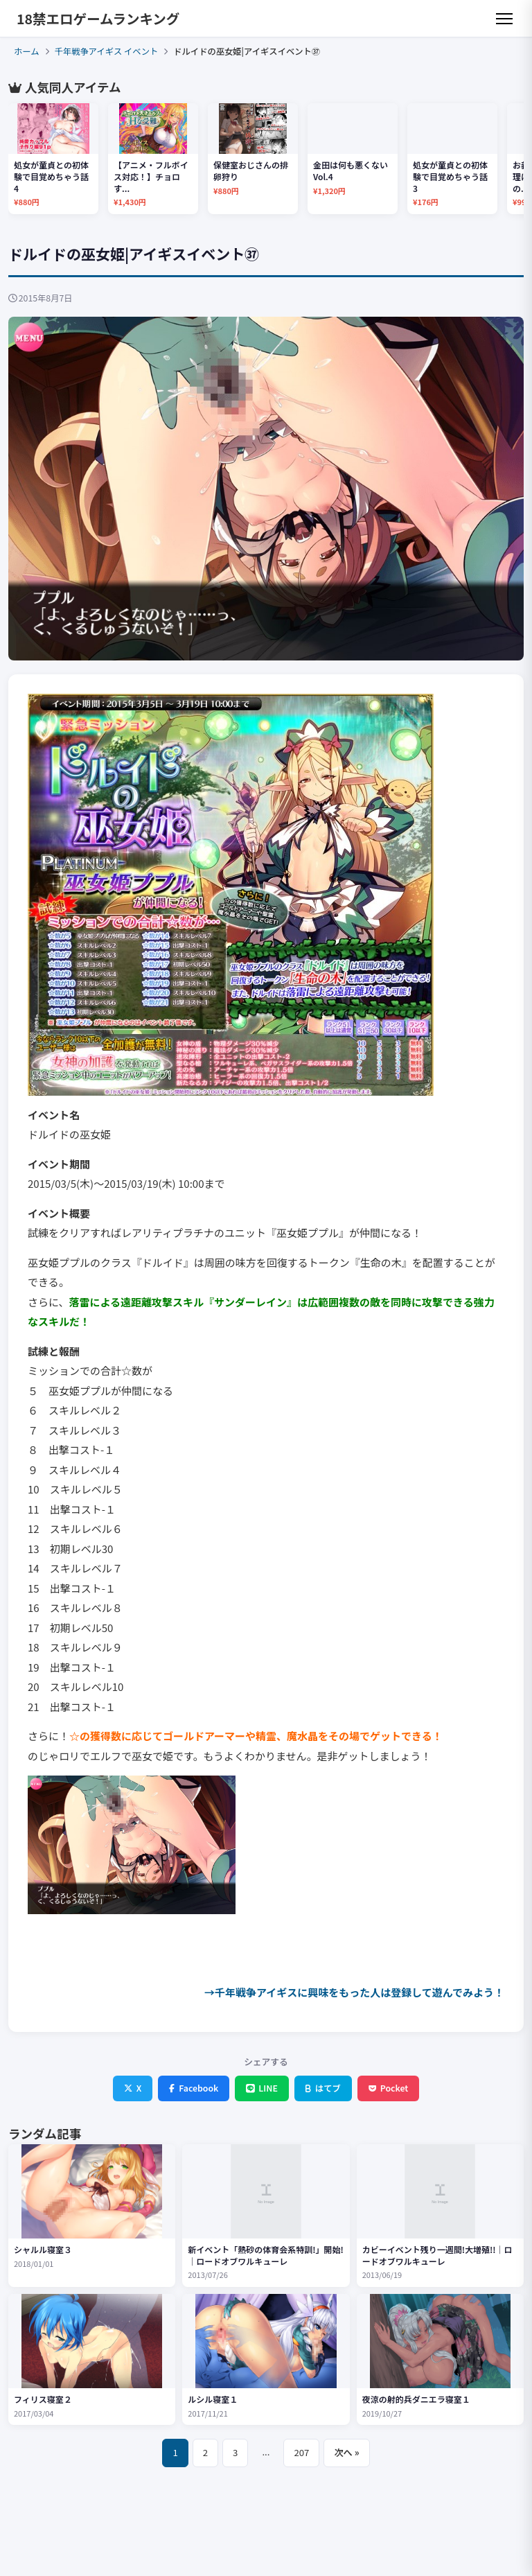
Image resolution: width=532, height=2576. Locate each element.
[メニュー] (504, 18)
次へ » (346, 2452)
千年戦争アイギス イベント (107, 51)
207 (301, 2452)
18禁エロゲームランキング (98, 18)
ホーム (26, 51)
